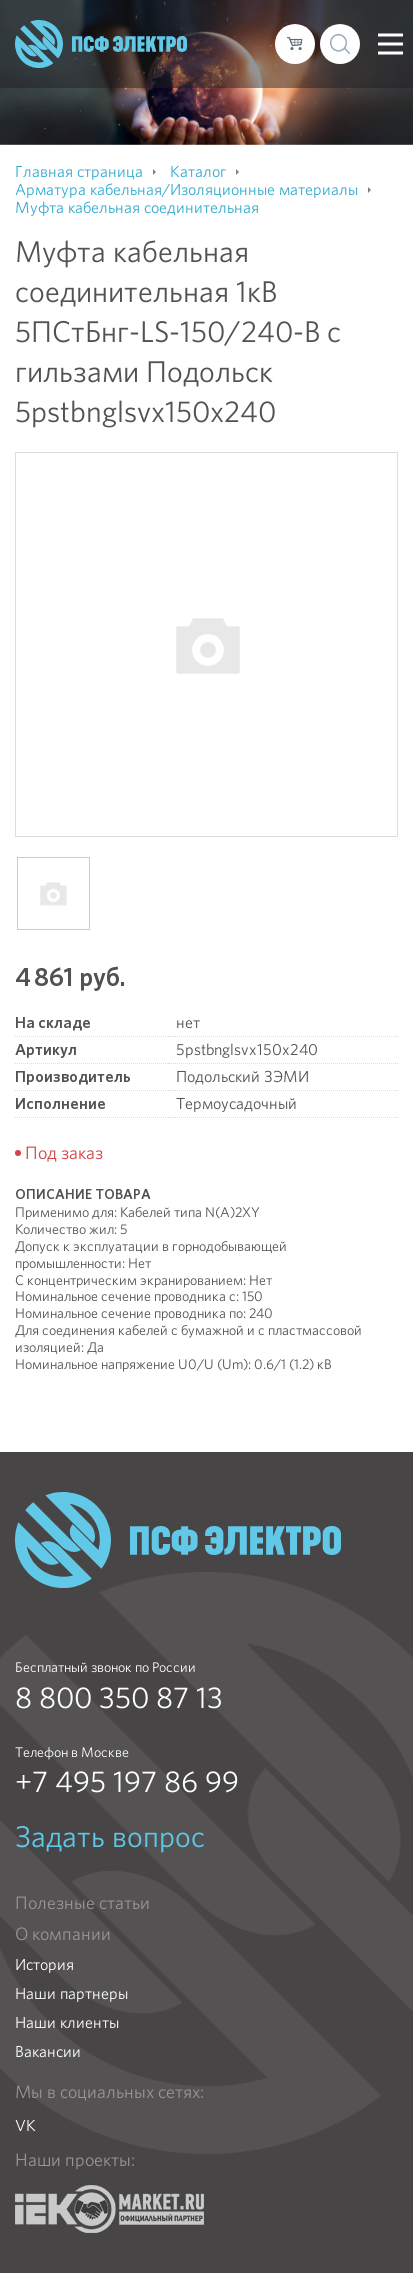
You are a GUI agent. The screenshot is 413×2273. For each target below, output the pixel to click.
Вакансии (48, 2051)
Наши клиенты (67, 2022)
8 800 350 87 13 (119, 1698)
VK (25, 2125)
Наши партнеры (71, 1993)
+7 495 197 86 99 (127, 1782)
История (44, 1964)
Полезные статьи (82, 1903)
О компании (63, 1934)
